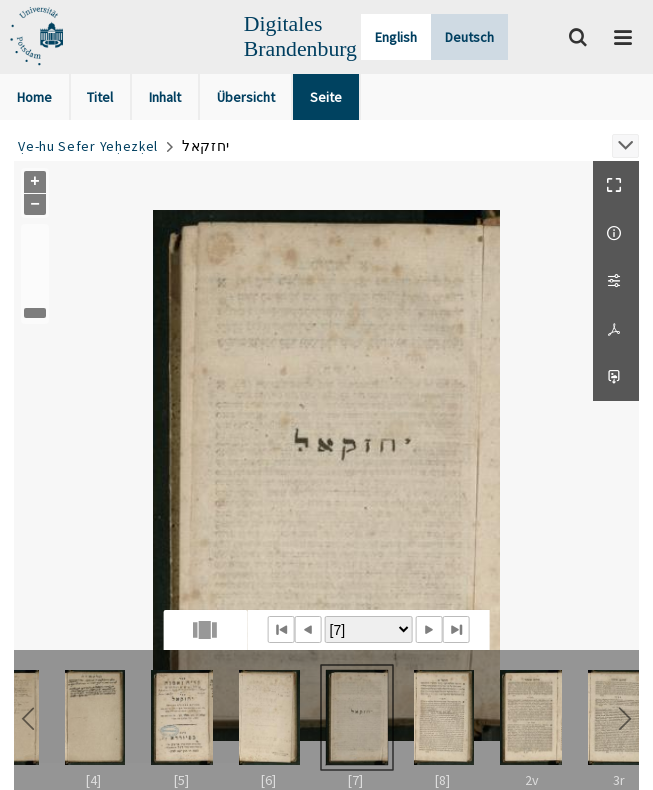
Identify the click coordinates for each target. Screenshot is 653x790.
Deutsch (469, 37)
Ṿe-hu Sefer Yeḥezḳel (88, 146)
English (396, 37)
